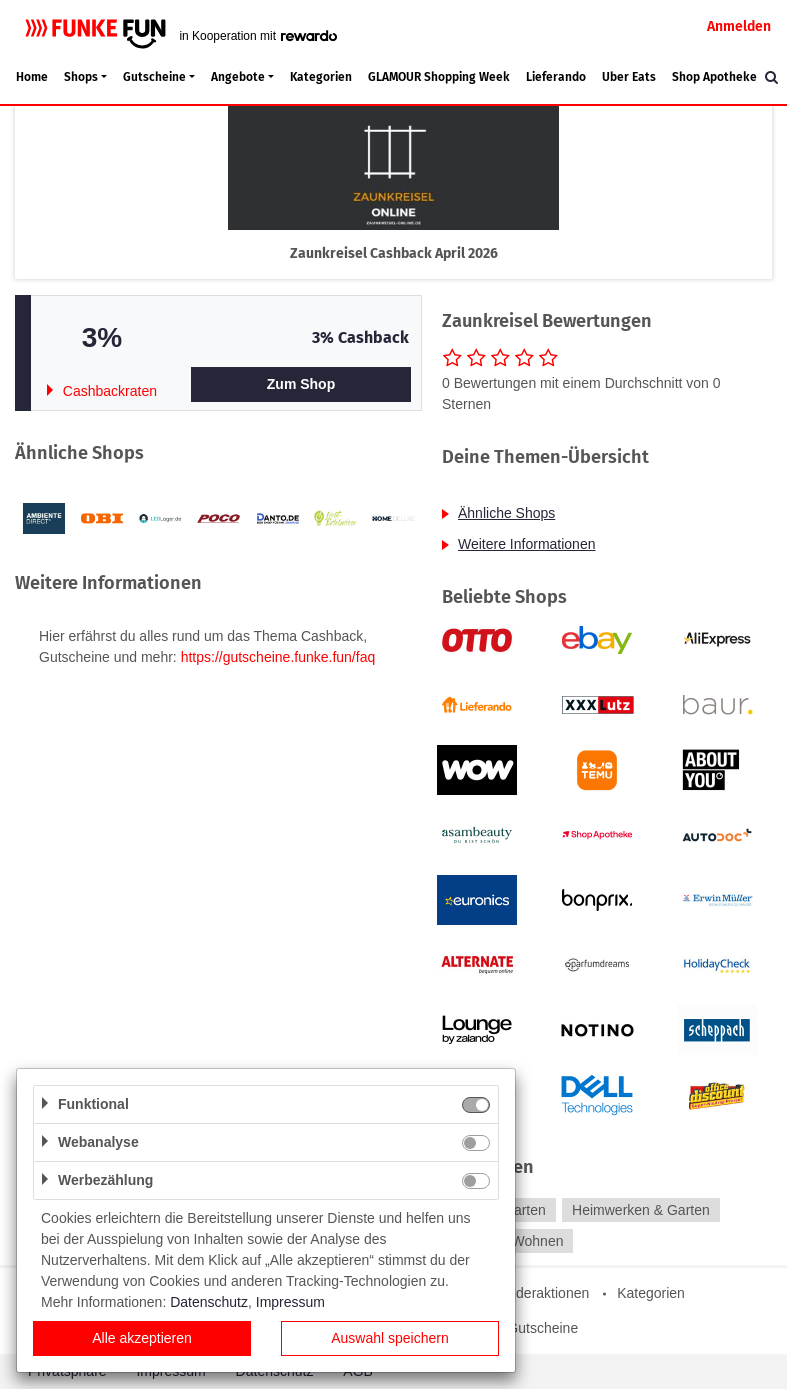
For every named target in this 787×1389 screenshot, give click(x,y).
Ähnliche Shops (506, 513)
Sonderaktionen (540, 1293)
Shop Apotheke (714, 77)
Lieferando (556, 77)
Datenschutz (209, 1302)
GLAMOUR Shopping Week (439, 77)
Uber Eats (629, 77)
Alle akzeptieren (142, 1338)
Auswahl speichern (390, 1338)
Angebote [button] (238, 77)
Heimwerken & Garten (641, 1210)
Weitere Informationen (526, 544)
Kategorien (321, 77)
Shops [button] (81, 77)
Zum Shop (301, 384)
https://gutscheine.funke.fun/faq (278, 657)
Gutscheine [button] (154, 77)
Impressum (290, 1302)
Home (32, 77)
